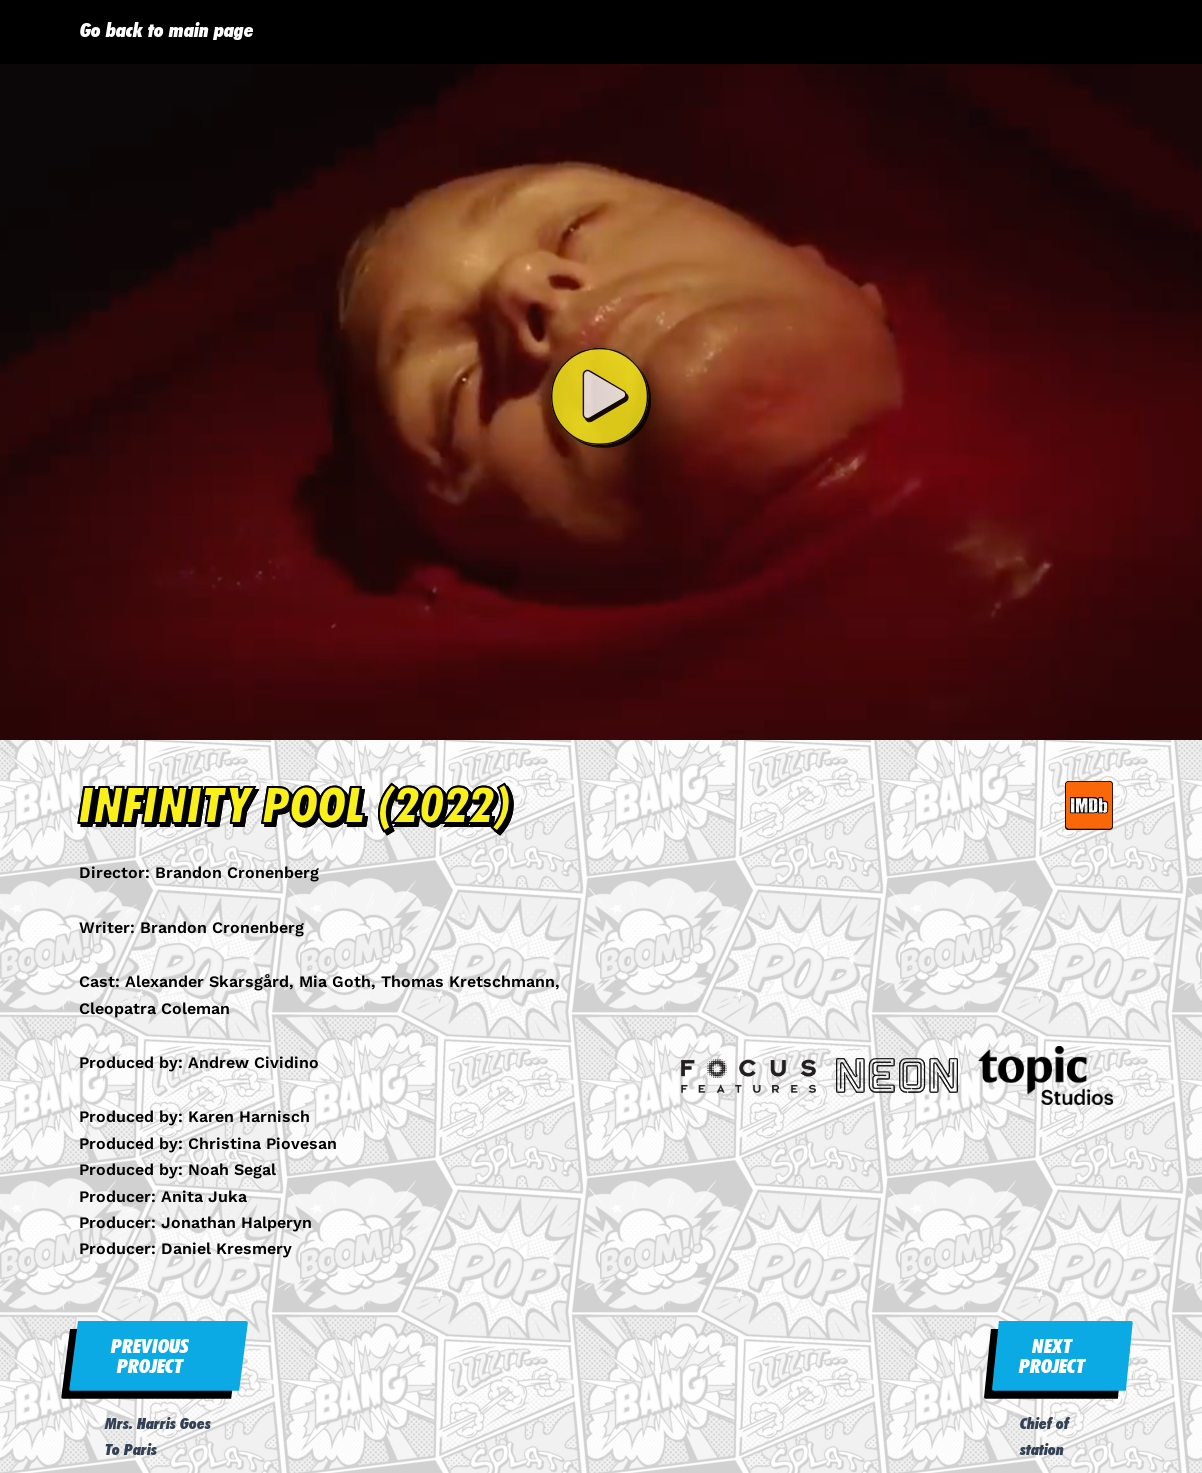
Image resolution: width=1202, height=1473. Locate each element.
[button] (601, 402)
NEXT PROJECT (1052, 1356)
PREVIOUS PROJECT (150, 1356)
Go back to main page (167, 30)
